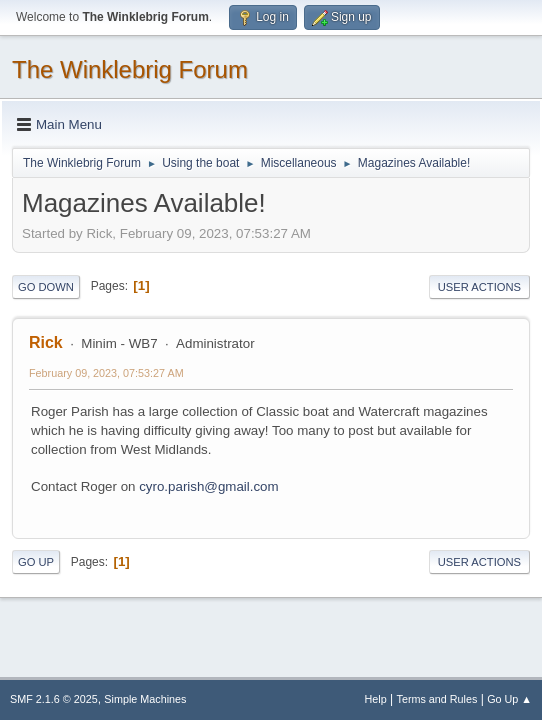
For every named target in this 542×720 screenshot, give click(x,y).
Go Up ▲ (509, 699)
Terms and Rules (437, 699)
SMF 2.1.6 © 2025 (54, 699)
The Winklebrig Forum (130, 69)
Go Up (36, 562)
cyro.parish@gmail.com (208, 486)
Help (376, 699)
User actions (479, 287)
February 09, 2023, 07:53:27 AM (106, 373)
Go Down (46, 287)
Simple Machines (145, 699)
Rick (46, 342)
